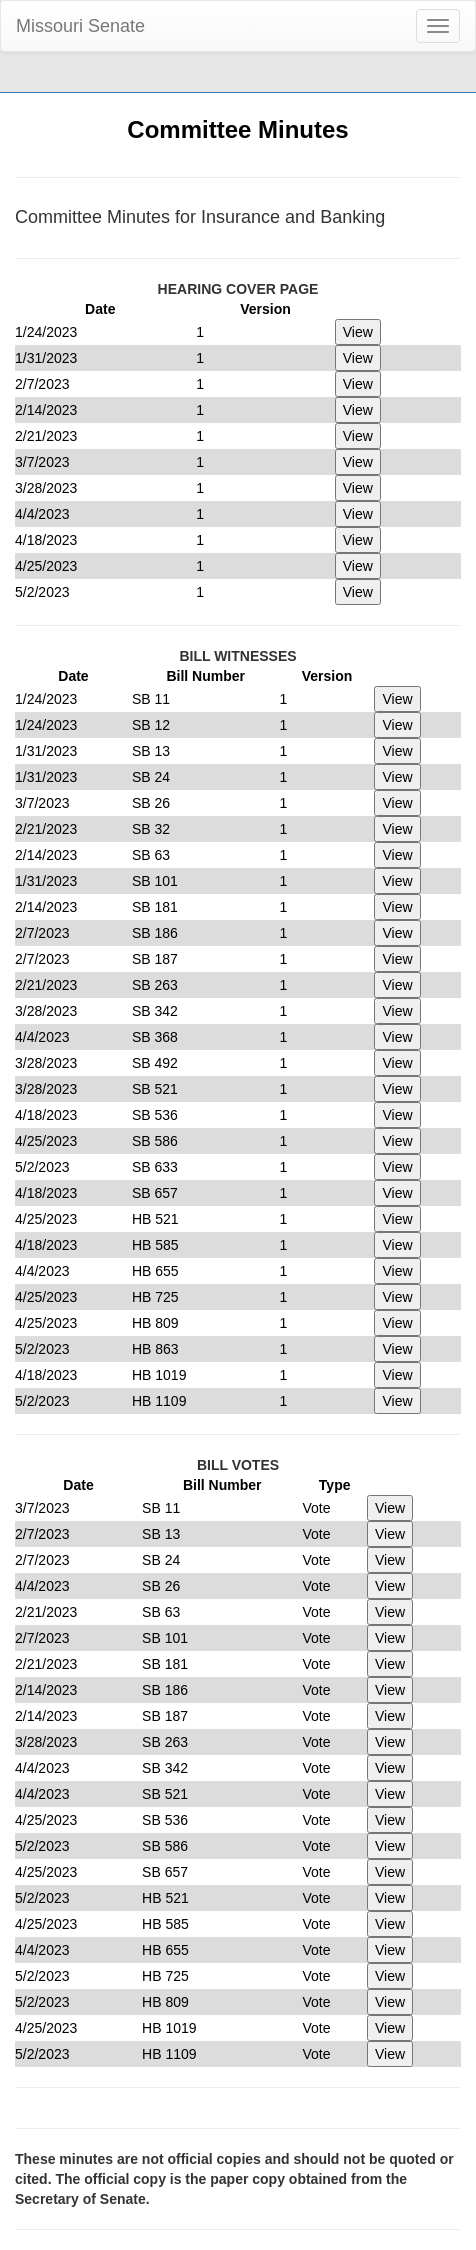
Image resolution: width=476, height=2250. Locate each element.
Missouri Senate (80, 26)
